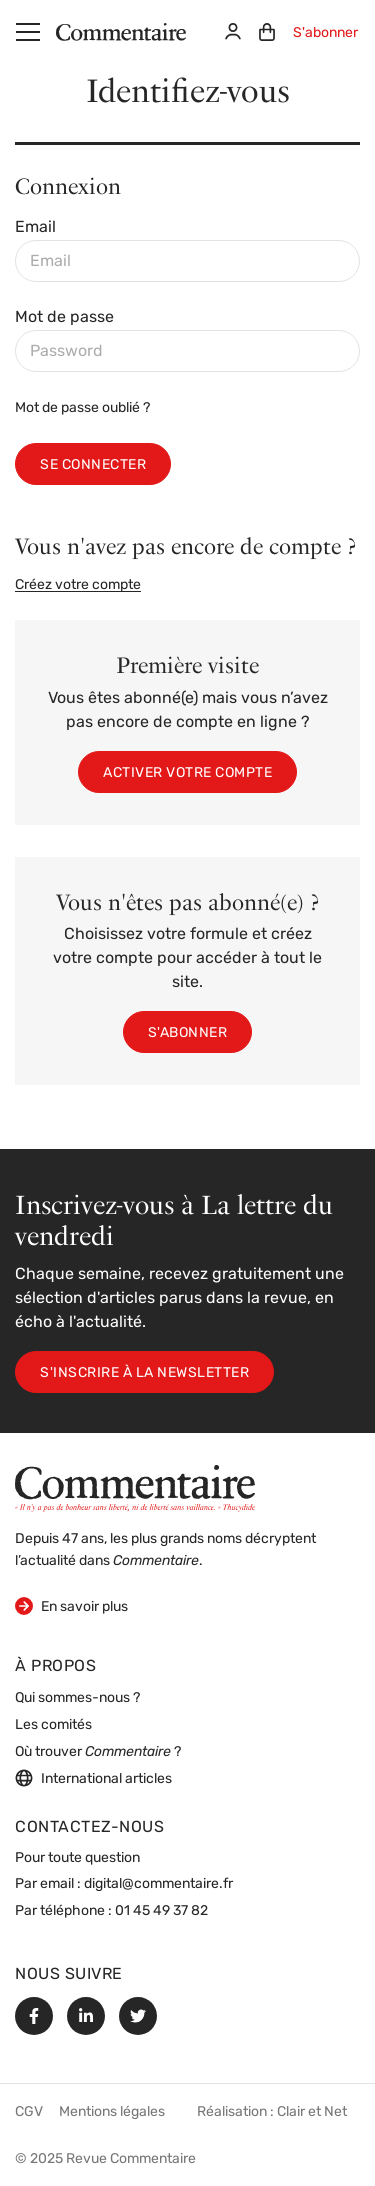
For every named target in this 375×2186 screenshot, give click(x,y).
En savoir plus (71, 1605)
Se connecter (93, 465)
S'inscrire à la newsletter (144, 1373)
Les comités (53, 1725)
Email (35, 228)
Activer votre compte (187, 773)
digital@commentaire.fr (158, 1884)
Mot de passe (64, 318)
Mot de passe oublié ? (82, 408)
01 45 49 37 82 (161, 1911)
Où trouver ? (98, 1752)
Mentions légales (112, 2112)
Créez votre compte (78, 585)
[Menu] (28, 32)
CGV (29, 2112)
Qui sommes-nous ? (77, 1698)
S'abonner (325, 33)
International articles (93, 1778)
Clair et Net (312, 2112)
